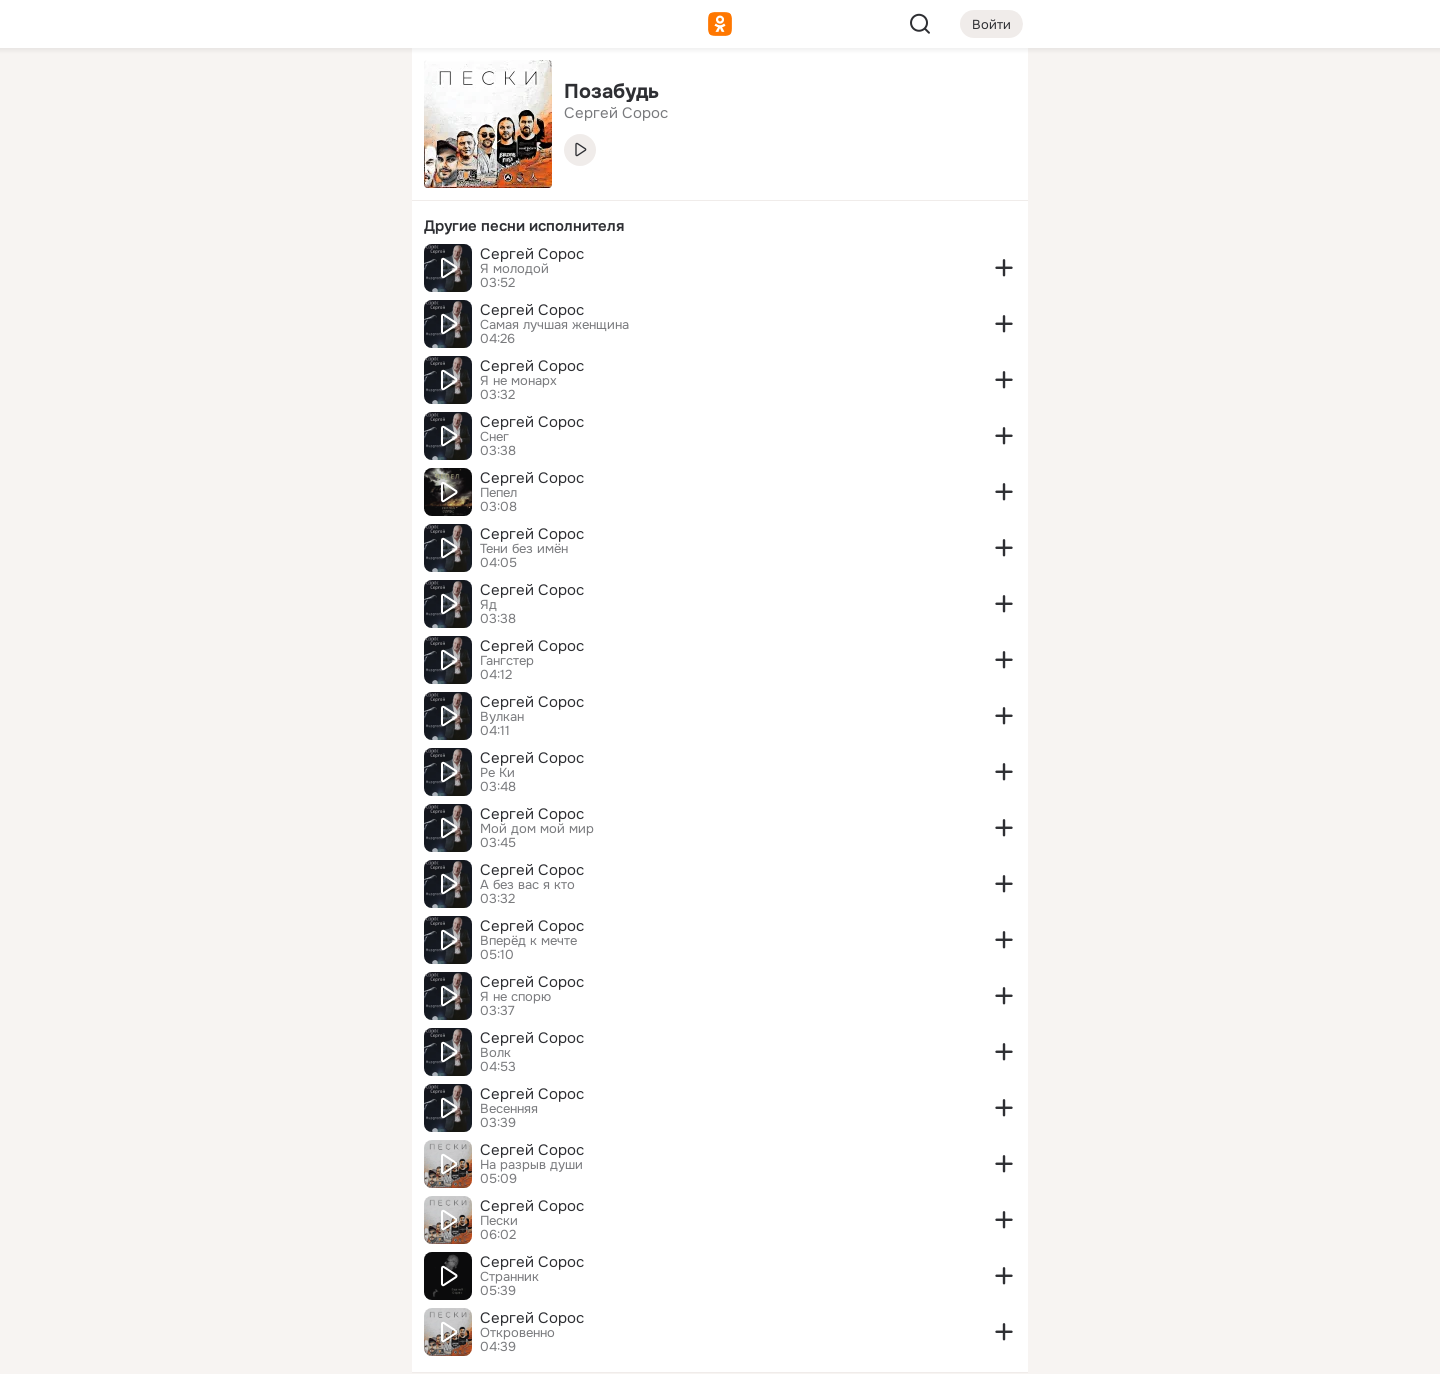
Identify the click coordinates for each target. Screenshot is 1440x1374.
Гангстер (507, 661)
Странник (509, 1277)
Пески (499, 1221)
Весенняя (509, 1109)
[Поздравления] (264, 272)
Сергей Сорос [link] (616, 113)
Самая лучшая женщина (554, 325)
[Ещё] (264, 1219)
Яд (488, 605)
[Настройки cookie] (264, 1347)
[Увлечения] (264, 96)
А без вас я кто (527, 885)
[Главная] (176, 96)
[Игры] (352, 272)
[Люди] (264, 184)
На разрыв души (531, 1165)
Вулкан (502, 717)
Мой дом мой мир (537, 829)
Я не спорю (515, 997)
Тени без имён (524, 549)
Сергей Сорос (532, 254)
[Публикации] (176, 184)
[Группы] (352, 96)
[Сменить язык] (264, 1262)
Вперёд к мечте (528, 941)
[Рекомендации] (264, 360)
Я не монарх (518, 381)
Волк (495, 1053)
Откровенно (517, 1333)
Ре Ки (497, 773)
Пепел (498, 493)
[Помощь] (176, 360)
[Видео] (352, 184)
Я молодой (514, 269)
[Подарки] (176, 272)
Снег (494, 437)
